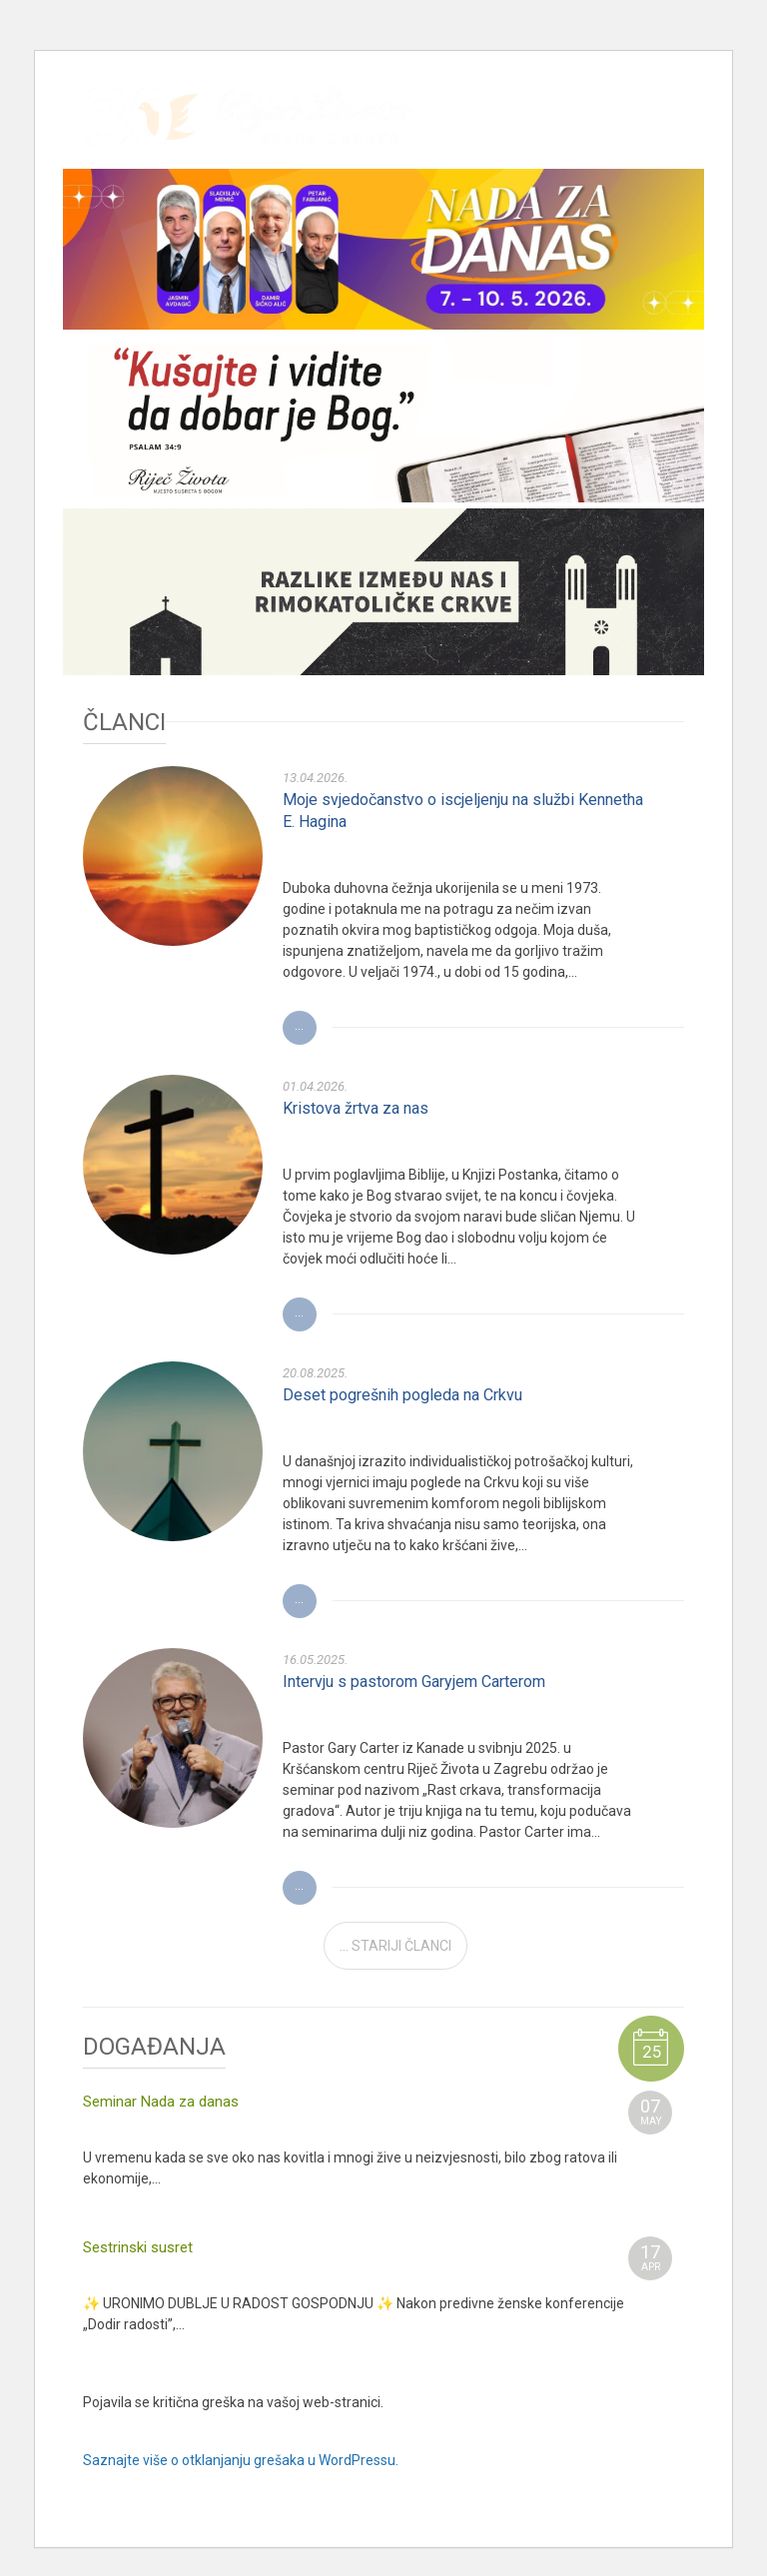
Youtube (604, 131)
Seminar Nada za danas (161, 2102)
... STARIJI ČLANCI (395, 1946)
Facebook (540, 131)
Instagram (572, 131)
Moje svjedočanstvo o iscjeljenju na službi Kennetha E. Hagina (463, 810)
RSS (636, 131)
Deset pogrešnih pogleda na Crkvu (402, 1394)
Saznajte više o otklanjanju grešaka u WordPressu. (240, 2460)
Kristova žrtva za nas (355, 1108)
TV (668, 131)
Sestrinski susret (138, 2247)
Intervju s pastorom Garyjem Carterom (414, 1681)
